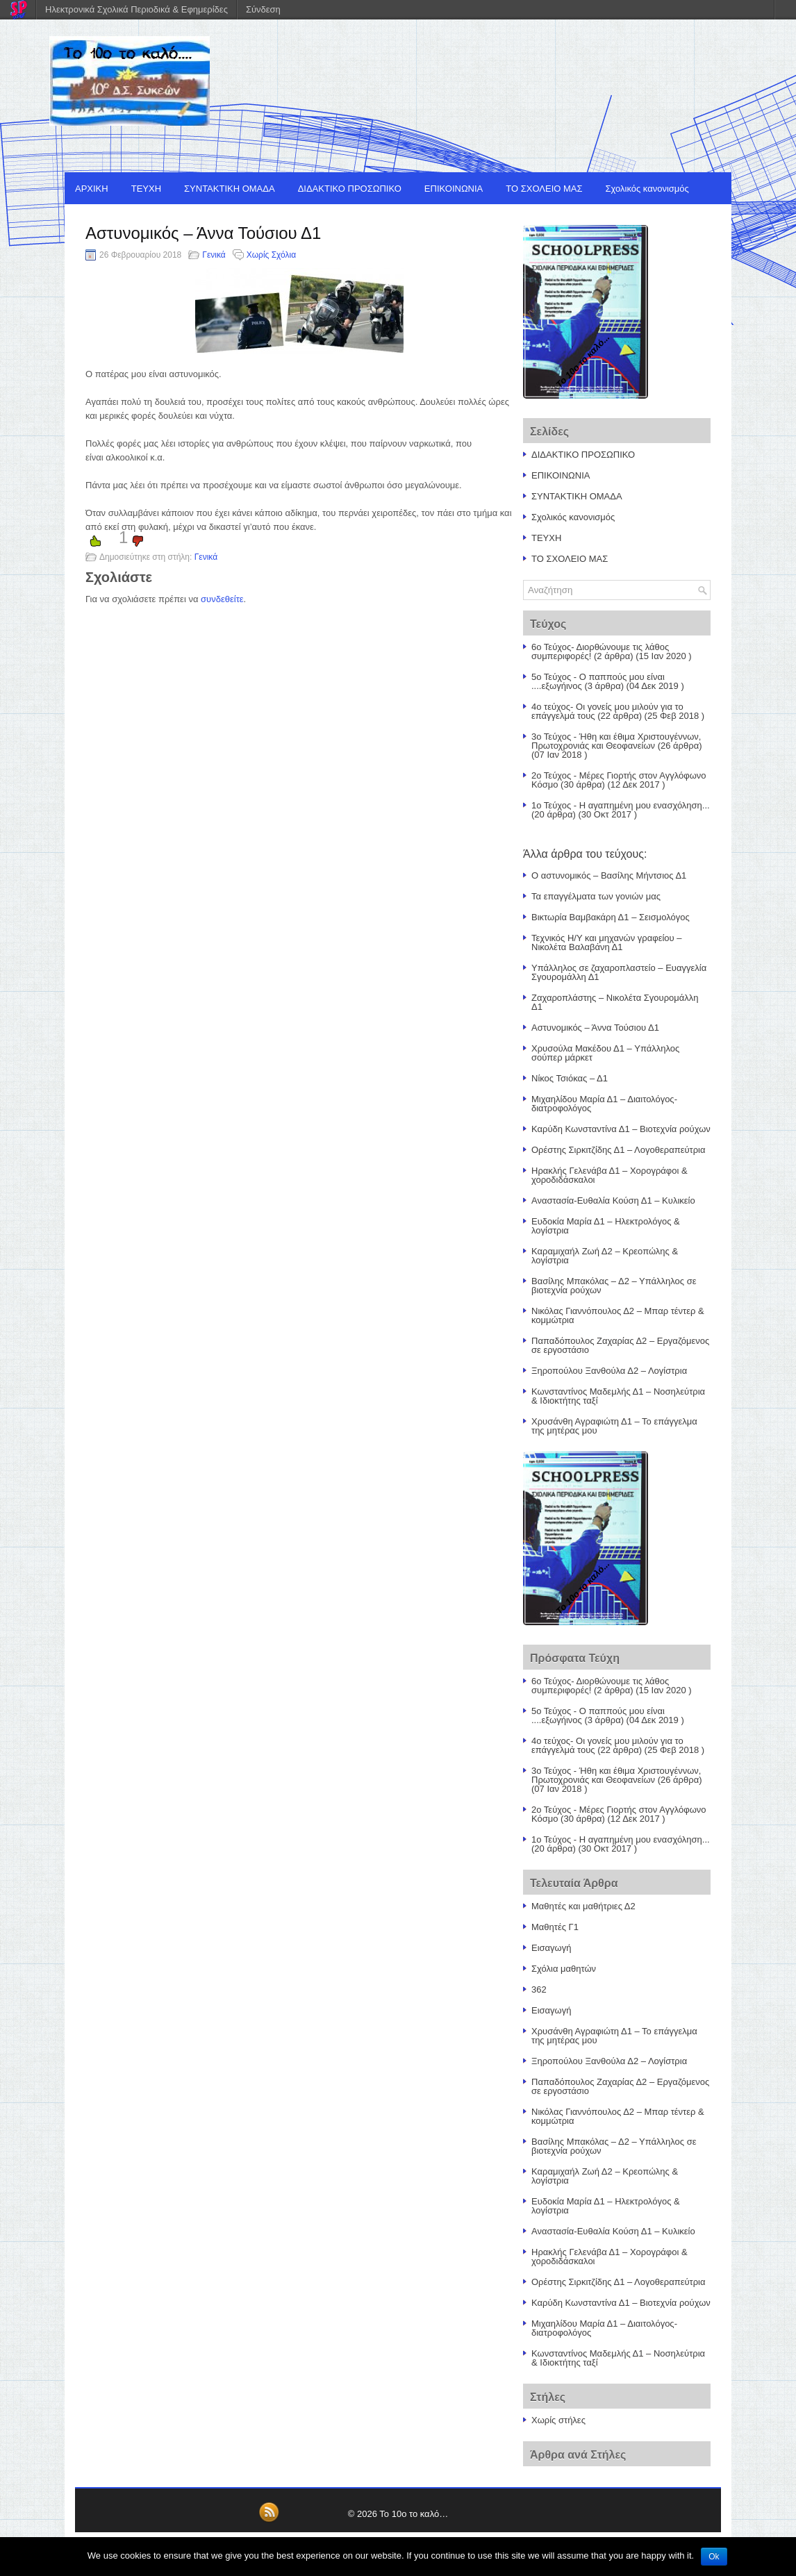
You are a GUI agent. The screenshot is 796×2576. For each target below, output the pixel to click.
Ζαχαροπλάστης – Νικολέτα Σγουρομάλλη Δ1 (615, 1002)
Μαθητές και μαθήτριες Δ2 (583, 1906)
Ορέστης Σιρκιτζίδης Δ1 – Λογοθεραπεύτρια (618, 1150)
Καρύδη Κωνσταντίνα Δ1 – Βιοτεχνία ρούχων (621, 1129)
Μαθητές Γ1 (555, 1927)
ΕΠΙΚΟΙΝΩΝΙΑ (453, 188)
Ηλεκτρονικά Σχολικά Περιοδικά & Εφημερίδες (136, 9)
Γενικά (213, 255)
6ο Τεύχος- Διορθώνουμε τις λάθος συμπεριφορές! (600, 651)
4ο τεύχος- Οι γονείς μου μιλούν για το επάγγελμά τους (607, 711)
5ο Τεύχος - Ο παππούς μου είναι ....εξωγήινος (598, 681)
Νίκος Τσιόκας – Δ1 (569, 1078)
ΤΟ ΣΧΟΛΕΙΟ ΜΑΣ (544, 188)
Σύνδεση (263, 9)
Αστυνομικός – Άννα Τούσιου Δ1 (595, 1027)
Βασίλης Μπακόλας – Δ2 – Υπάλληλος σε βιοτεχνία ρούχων (614, 1285)
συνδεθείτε (222, 599)
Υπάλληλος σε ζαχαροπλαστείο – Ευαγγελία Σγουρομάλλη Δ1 (618, 972)
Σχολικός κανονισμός (647, 188)
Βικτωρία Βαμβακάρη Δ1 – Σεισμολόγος (610, 917)
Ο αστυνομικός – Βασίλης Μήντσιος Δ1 (608, 875)
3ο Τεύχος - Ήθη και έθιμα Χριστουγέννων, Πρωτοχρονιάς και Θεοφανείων (616, 741)
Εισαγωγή (551, 1948)
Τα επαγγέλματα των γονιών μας (596, 896)
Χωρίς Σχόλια (271, 255)
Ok (713, 2556)
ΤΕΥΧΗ (146, 188)
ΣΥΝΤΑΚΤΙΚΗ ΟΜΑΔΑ (229, 188)
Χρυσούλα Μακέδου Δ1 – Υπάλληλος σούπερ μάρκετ (605, 1053)
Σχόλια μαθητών (563, 1968)
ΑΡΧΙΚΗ (91, 188)
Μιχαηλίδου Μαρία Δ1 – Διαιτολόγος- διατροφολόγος (604, 1103)
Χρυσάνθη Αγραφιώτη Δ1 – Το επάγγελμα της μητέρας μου (614, 1426)
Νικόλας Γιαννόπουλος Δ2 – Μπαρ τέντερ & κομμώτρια (617, 1315)
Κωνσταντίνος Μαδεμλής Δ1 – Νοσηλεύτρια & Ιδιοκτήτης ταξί (618, 1396)
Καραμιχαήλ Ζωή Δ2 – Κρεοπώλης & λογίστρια (604, 1255)
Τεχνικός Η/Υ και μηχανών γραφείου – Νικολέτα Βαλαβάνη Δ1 (606, 942)
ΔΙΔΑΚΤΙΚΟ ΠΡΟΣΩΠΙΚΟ (349, 188)
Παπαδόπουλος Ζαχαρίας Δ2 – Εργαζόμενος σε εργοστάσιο (620, 1345)
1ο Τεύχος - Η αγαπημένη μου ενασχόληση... (620, 805)
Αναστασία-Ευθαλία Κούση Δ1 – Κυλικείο (613, 1200)
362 (539, 1989)
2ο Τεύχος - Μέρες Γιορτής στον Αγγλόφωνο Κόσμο (618, 780)
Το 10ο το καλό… (413, 2514)
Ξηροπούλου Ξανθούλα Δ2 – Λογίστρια (609, 1370)
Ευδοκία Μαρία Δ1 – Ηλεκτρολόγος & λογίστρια (605, 1226)
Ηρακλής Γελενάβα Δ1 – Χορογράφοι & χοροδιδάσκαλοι (609, 1175)
